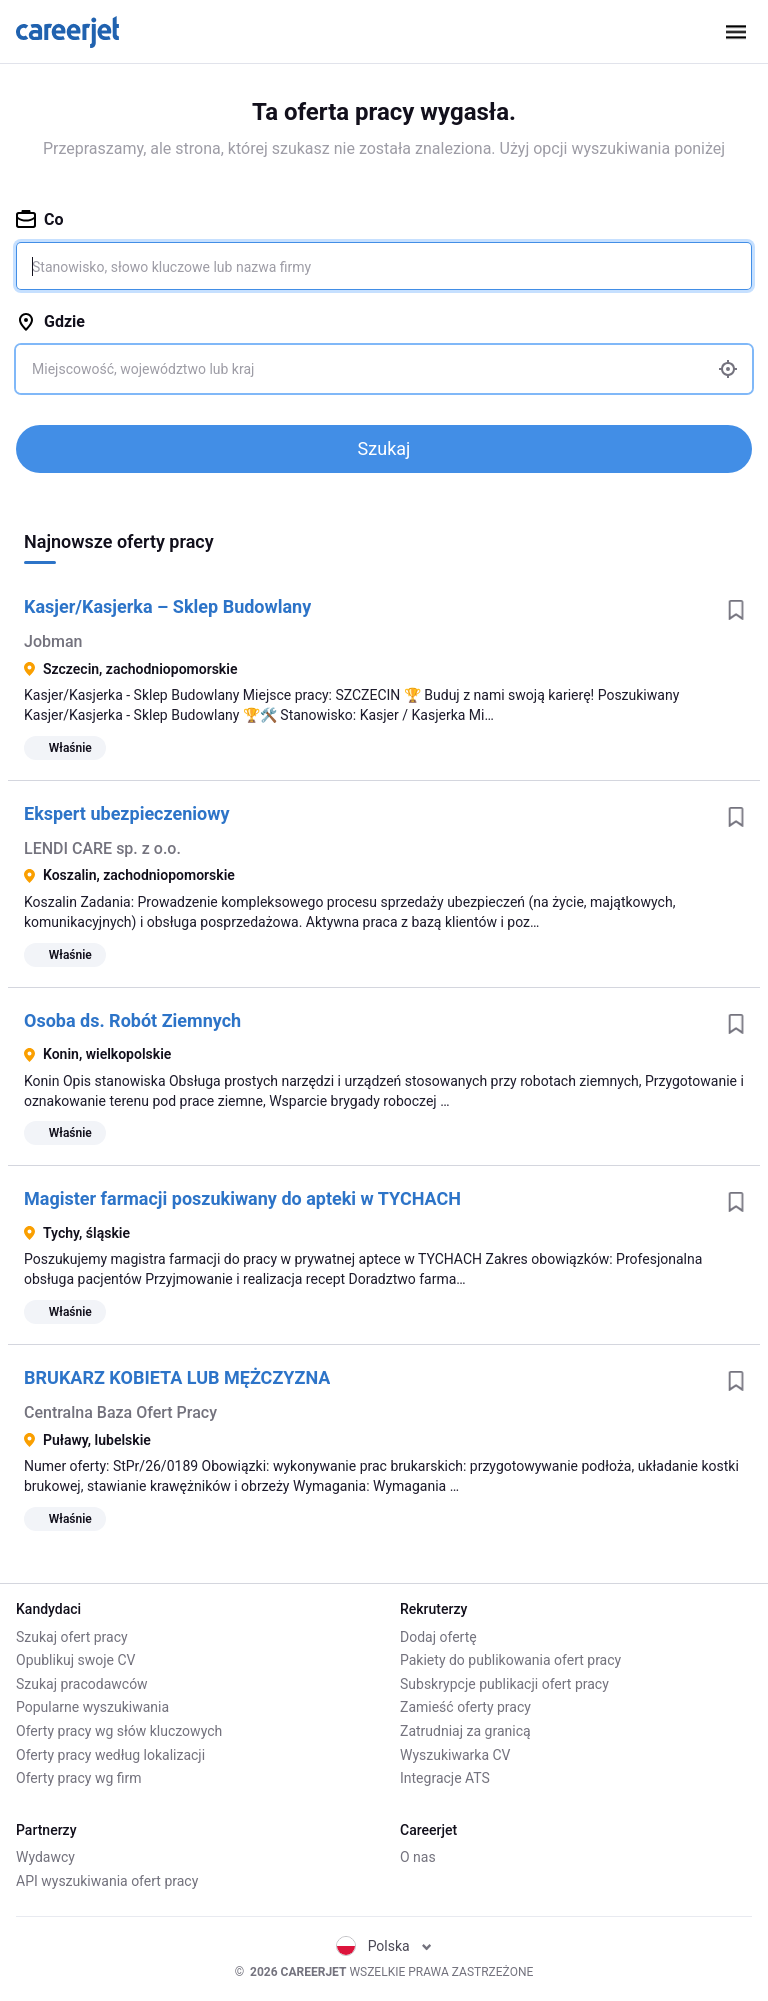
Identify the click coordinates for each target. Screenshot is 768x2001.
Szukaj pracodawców (82, 1684)
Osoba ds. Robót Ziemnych (132, 1020)
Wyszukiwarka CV (455, 1755)
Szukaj (384, 448)
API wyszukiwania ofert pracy (107, 1881)
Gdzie (50, 321)
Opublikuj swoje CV (76, 1660)
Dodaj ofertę (438, 1637)
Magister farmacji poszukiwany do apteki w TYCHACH (242, 1198)
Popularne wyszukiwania (92, 1707)
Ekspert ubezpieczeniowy (127, 813)
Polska (384, 1946)
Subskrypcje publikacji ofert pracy (504, 1684)
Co (40, 219)
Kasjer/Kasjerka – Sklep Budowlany (167, 606)
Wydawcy (45, 1857)
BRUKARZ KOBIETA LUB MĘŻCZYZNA (177, 1377)
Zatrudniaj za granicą (465, 1731)
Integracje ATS (445, 1778)
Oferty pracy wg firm (79, 1778)
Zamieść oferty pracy (465, 1707)
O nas (418, 1857)
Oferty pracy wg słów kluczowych (119, 1731)
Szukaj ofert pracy (72, 1637)
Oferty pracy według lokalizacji (110, 1755)
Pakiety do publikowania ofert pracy (510, 1660)
